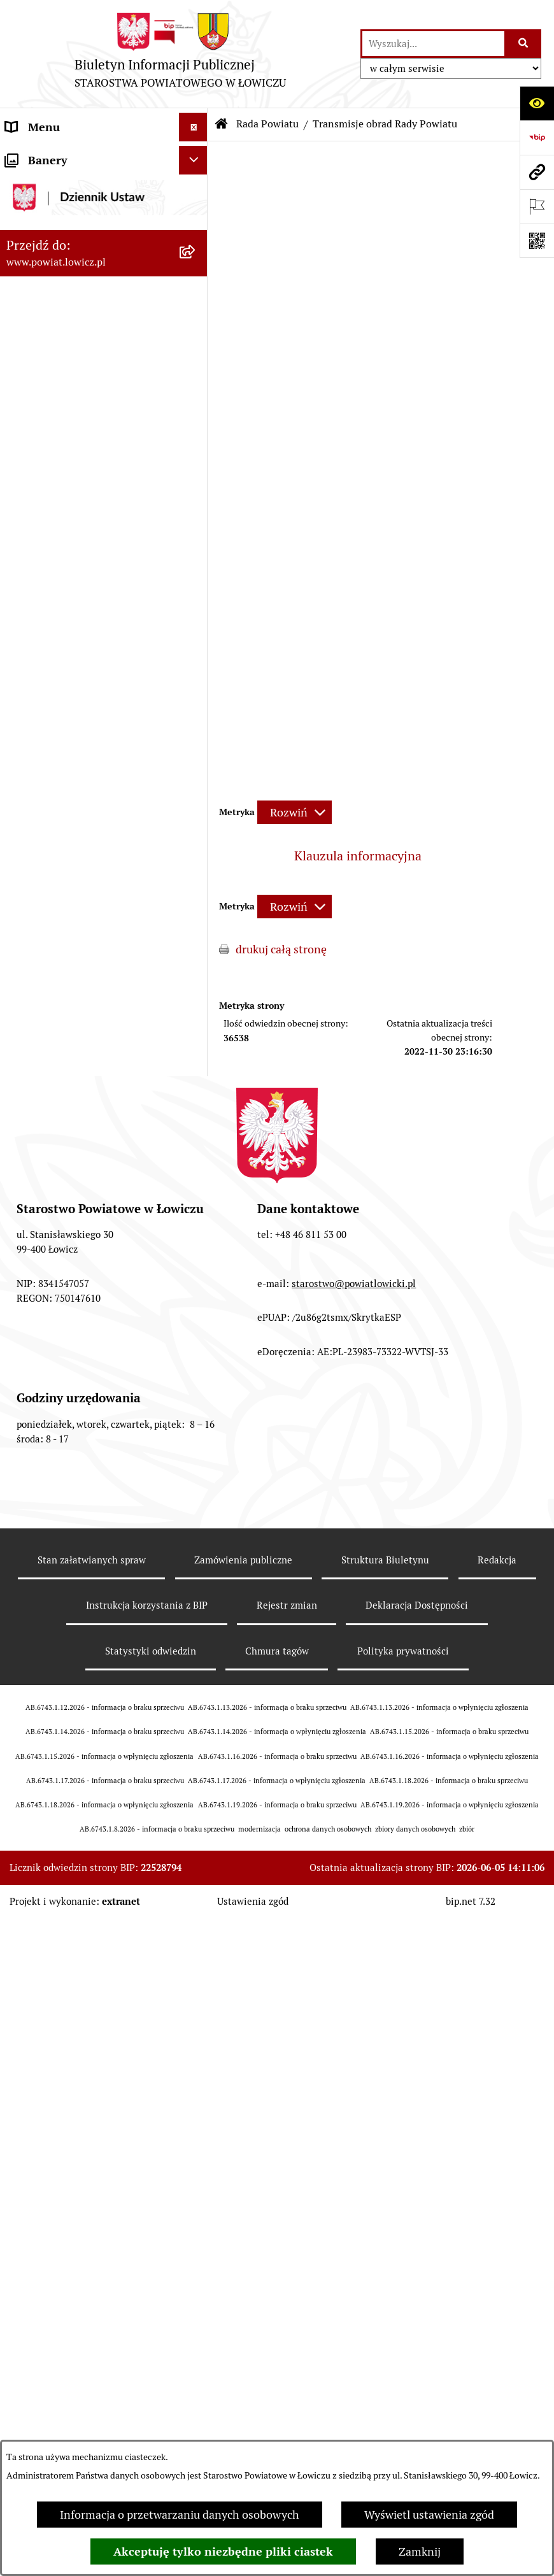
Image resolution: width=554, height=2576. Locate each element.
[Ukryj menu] (193, 127)
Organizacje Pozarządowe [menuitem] (70, 1067)
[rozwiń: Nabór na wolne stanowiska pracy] (196, 1153)
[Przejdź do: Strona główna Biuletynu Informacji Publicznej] (222, 124)
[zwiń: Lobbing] (196, 1532)
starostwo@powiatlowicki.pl (354, 2046)
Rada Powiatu (267, 124)
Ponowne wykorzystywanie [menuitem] (75, 1388)
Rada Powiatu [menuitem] (40, 429)
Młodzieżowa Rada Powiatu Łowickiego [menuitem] (75, 858)
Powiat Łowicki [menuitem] (43, 229)
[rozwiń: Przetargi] (196, 1125)
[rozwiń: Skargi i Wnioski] (196, 1474)
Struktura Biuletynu (385, 2322)
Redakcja (497, 2322)
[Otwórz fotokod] (537, 241)
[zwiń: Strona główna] (196, 156)
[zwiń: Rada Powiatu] (196, 429)
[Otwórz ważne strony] (537, 206)
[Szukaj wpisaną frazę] (523, 43)
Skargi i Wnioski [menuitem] (46, 1474)
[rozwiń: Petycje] (196, 1503)
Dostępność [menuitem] (36, 1285)
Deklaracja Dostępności (417, 2368)
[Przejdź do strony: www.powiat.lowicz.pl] (537, 172)
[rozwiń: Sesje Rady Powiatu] (196, 631)
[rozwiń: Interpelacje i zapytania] (196, 813)
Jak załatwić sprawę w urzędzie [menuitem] (83, 953)
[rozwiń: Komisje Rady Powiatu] (196, 594)
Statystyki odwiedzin (150, 2414)
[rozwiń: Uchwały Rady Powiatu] (196, 668)
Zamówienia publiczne (243, 2322)
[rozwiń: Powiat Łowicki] (196, 229)
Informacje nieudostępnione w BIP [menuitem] (83, 1351)
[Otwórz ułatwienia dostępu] (537, 103)
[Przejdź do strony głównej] (180, 54)
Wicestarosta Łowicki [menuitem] (59, 315)
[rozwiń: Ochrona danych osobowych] (196, 924)
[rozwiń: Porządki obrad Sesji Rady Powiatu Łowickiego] (196, 705)
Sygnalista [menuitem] (32, 1314)
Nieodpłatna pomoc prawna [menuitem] (76, 1446)
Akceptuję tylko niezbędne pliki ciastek (223, 2551)
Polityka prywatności (403, 2414)
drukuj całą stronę (281, 949)
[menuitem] (104, 192)
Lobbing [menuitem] (26, 1532)
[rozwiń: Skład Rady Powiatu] (196, 520)
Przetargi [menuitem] (29, 1125)
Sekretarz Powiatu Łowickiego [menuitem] (81, 372)
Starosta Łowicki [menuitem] (47, 286)
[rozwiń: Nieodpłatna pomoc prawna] (196, 1446)
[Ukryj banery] (193, 1723)
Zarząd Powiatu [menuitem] (45, 257)
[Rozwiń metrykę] (294, 812)
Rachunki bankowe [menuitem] (53, 981)
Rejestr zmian (287, 2368)
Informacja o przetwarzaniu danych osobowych (179, 2514)
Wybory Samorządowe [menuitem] (62, 1228)
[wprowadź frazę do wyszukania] (433, 43)
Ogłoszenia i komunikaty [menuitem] (68, 1010)
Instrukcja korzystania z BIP (147, 2368)
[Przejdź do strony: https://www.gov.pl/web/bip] (537, 137)
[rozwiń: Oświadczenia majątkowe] (196, 1039)
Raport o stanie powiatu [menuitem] (66, 1256)
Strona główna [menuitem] (43, 155)
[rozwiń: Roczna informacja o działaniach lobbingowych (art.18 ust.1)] (196, 1639)
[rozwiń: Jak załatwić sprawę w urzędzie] (196, 953)
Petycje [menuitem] (24, 1503)
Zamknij (420, 2551)
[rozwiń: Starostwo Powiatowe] (196, 896)
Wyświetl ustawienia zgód (429, 2514)
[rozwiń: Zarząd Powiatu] (196, 257)
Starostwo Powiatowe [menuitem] (60, 895)
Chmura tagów (277, 2414)
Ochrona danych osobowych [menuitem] (77, 924)
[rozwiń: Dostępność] (196, 1285)
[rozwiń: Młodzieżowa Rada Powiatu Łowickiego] (196, 850)
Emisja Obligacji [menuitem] (46, 1417)
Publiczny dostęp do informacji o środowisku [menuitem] (88, 1191)
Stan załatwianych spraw (92, 2322)
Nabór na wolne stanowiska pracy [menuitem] (90, 1153)
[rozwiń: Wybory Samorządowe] (196, 1228)
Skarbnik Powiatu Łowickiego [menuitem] (79, 401)
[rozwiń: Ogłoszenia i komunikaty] (196, 1010)
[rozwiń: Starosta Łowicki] (196, 286)
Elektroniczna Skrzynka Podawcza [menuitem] (91, 1096)
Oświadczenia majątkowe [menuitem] (69, 1039)
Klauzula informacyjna (358, 856)
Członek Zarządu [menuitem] (49, 343)
